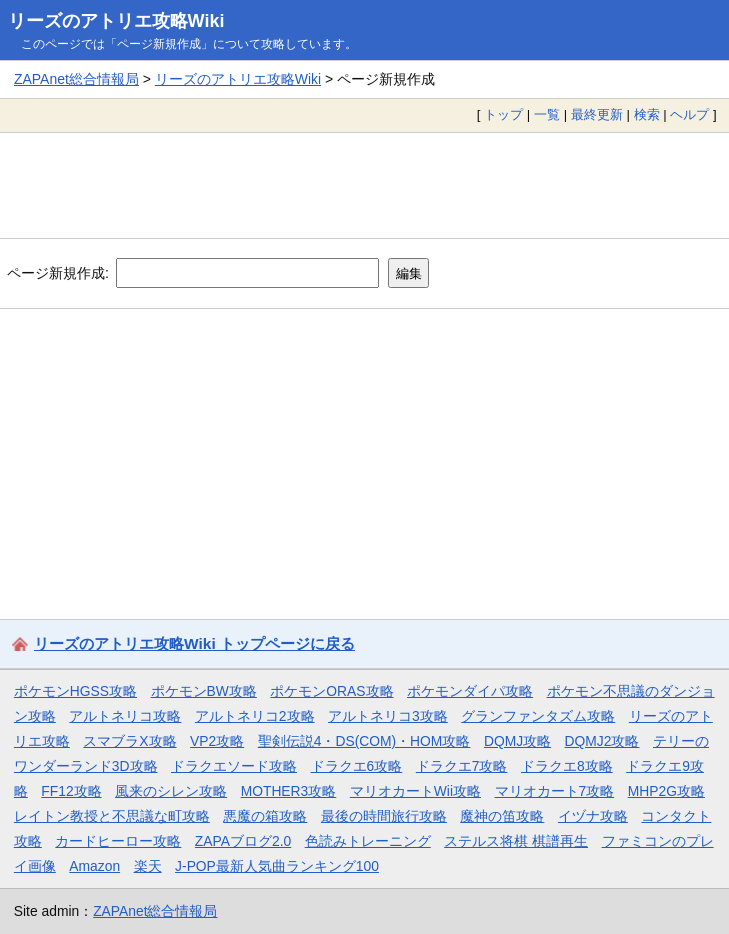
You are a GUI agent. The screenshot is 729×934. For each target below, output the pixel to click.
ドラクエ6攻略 (357, 766)
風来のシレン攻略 (171, 791)
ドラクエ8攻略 (567, 766)
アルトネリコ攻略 (125, 716)
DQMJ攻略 (517, 741)
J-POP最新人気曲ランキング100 (277, 866)
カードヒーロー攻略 (118, 841)
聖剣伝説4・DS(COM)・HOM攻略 (364, 741)
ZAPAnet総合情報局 (76, 79)
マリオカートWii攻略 (415, 791)
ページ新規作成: (58, 273)
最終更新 (597, 114)
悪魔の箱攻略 (265, 816)
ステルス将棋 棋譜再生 (516, 841)
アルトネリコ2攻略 (255, 716)
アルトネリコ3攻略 (388, 716)
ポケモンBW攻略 (204, 691)
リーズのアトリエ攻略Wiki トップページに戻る (194, 643)
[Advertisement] (364, 185)
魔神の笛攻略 (502, 816)
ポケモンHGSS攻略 (75, 691)
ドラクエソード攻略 (234, 766)
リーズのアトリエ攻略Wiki (116, 21)
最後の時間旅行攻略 (384, 816)
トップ (503, 114)
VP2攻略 (217, 741)
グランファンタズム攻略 (538, 716)
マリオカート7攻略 (555, 791)
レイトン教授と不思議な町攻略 (112, 816)
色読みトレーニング (368, 841)
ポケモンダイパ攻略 (470, 691)
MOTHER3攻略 (289, 791)
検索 (647, 114)
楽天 (148, 866)
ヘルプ (689, 114)
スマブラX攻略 (129, 741)
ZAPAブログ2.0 (243, 841)
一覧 (547, 114)
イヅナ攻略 (593, 816)
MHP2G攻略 (666, 791)
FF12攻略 (71, 791)
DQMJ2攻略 (602, 741)
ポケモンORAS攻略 (331, 691)
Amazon (94, 866)
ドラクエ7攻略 (462, 766)
